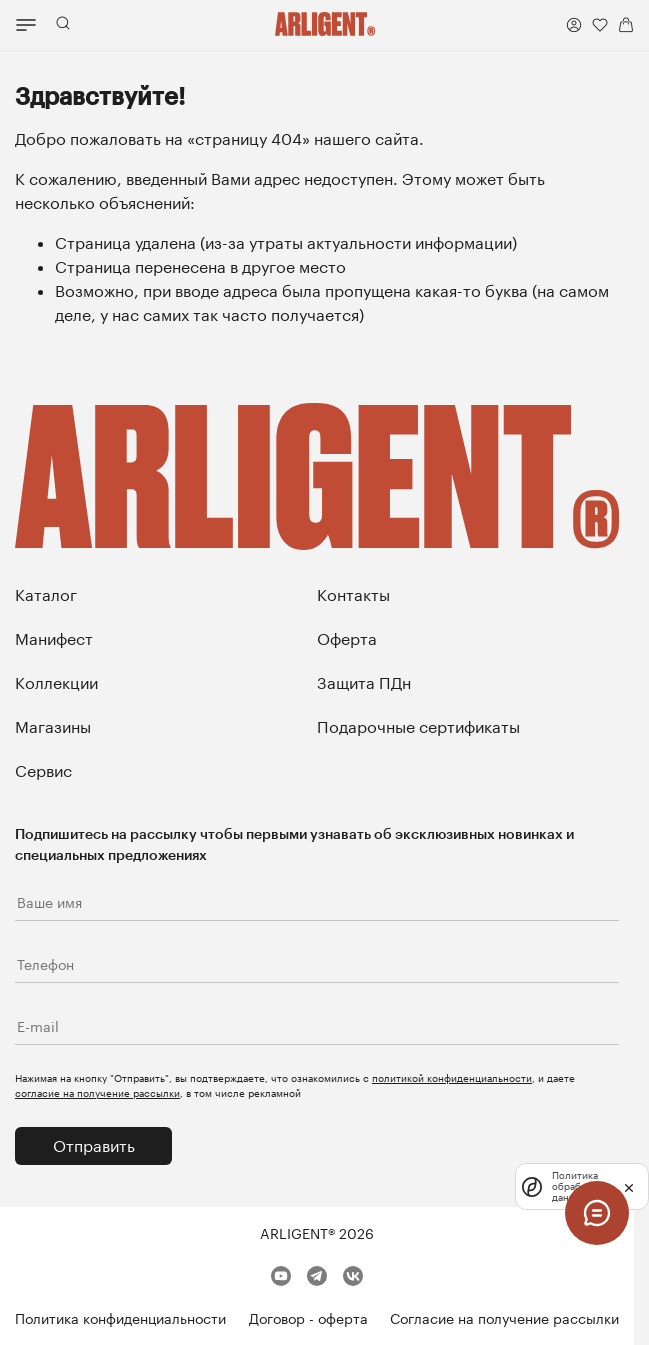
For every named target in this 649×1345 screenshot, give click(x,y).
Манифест (54, 638)
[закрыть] (629, 1186)
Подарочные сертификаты (418, 726)
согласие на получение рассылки (97, 1093)
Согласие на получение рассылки (504, 1318)
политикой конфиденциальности (452, 1078)
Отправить (94, 1145)
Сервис (43, 770)
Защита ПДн (364, 682)
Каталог (46, 594)
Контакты (353, 594)
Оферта (347, 638)
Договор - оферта (308, 1318)
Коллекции (56, 682)
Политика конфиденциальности (120, 1318)
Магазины (53, 726)
